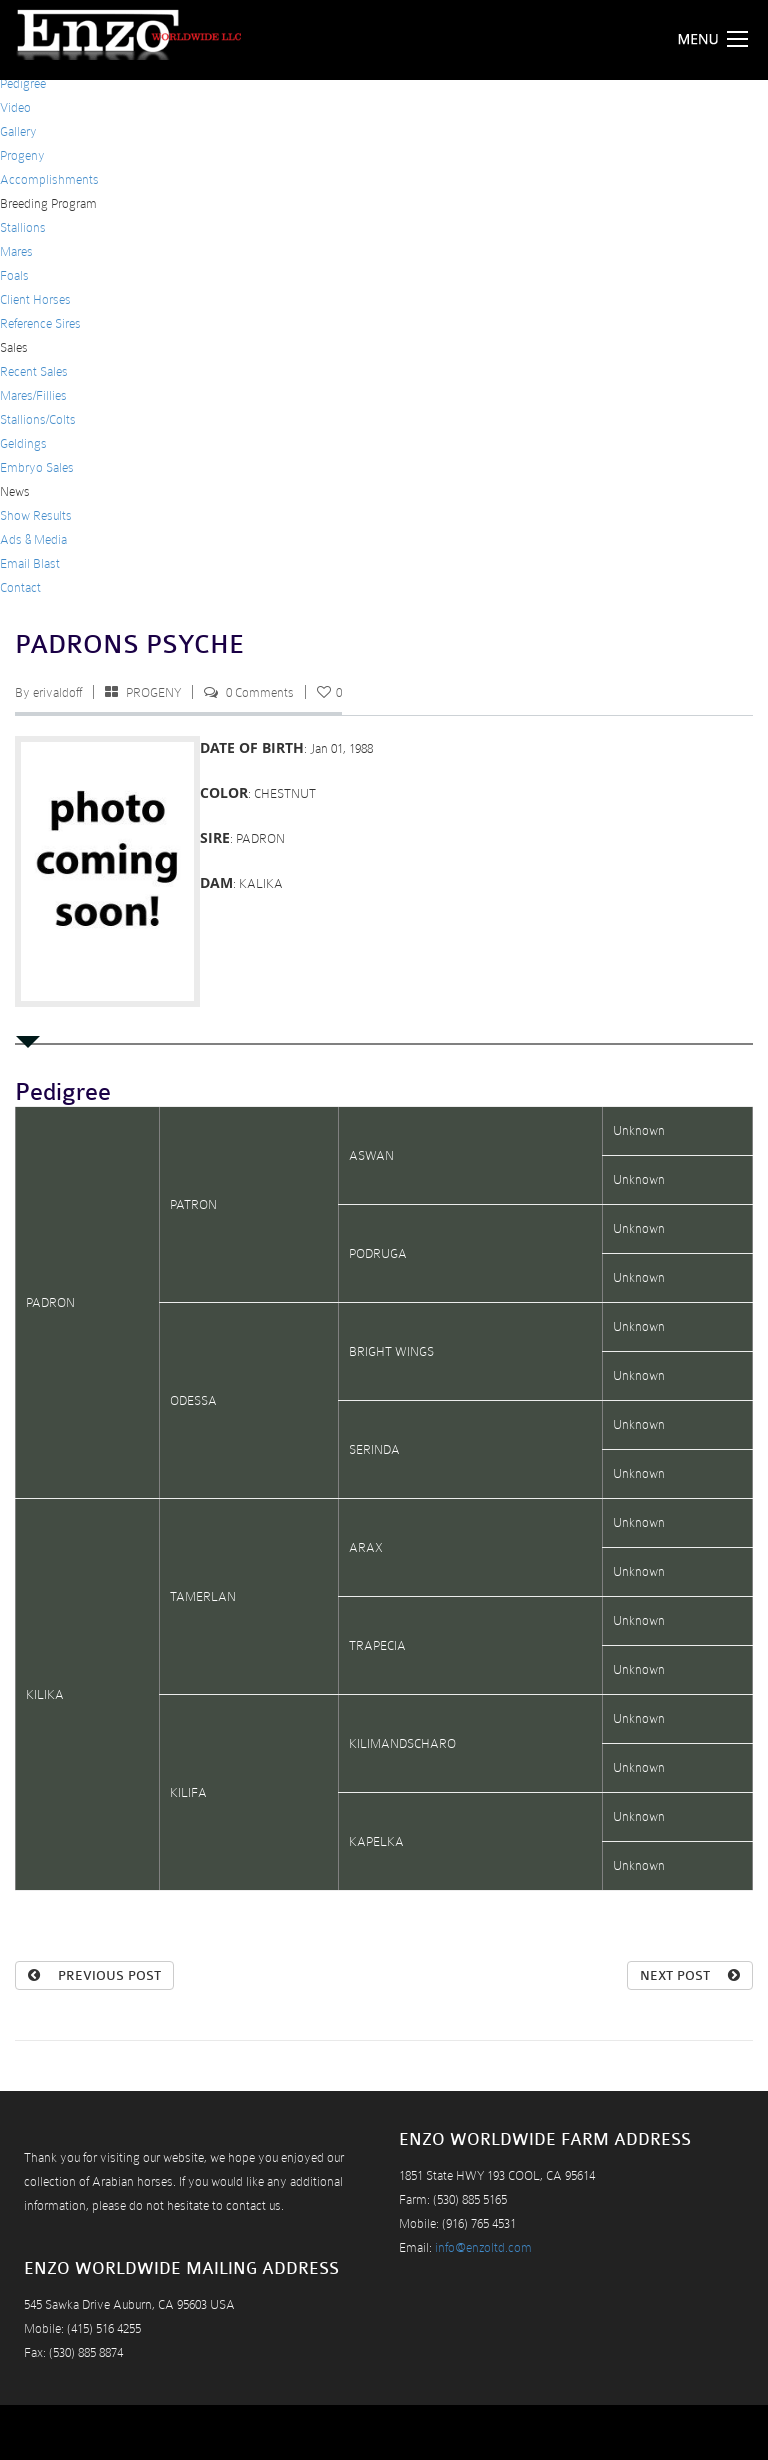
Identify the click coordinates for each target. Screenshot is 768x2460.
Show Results (36, 515)
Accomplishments (49, 179)
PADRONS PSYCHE (130, 645)
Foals (14, 275)
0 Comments (260, 692)
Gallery (18, 131)
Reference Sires (40, 323)
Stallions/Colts (38, 419)
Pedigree (23, 83)
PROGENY (153, 692)
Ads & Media (33, 539)
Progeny (22, 155)
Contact (20, 587)
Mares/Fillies (33, 395)
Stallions (23, 227)
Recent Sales (34, 371)
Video (15, 107)
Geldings (23, 443)
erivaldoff (57, 692)
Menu (718, 39)
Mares (16, 251)
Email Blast (30, 563)
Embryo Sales (37, 467)
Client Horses (35, 299)
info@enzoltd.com (483, 2247)
